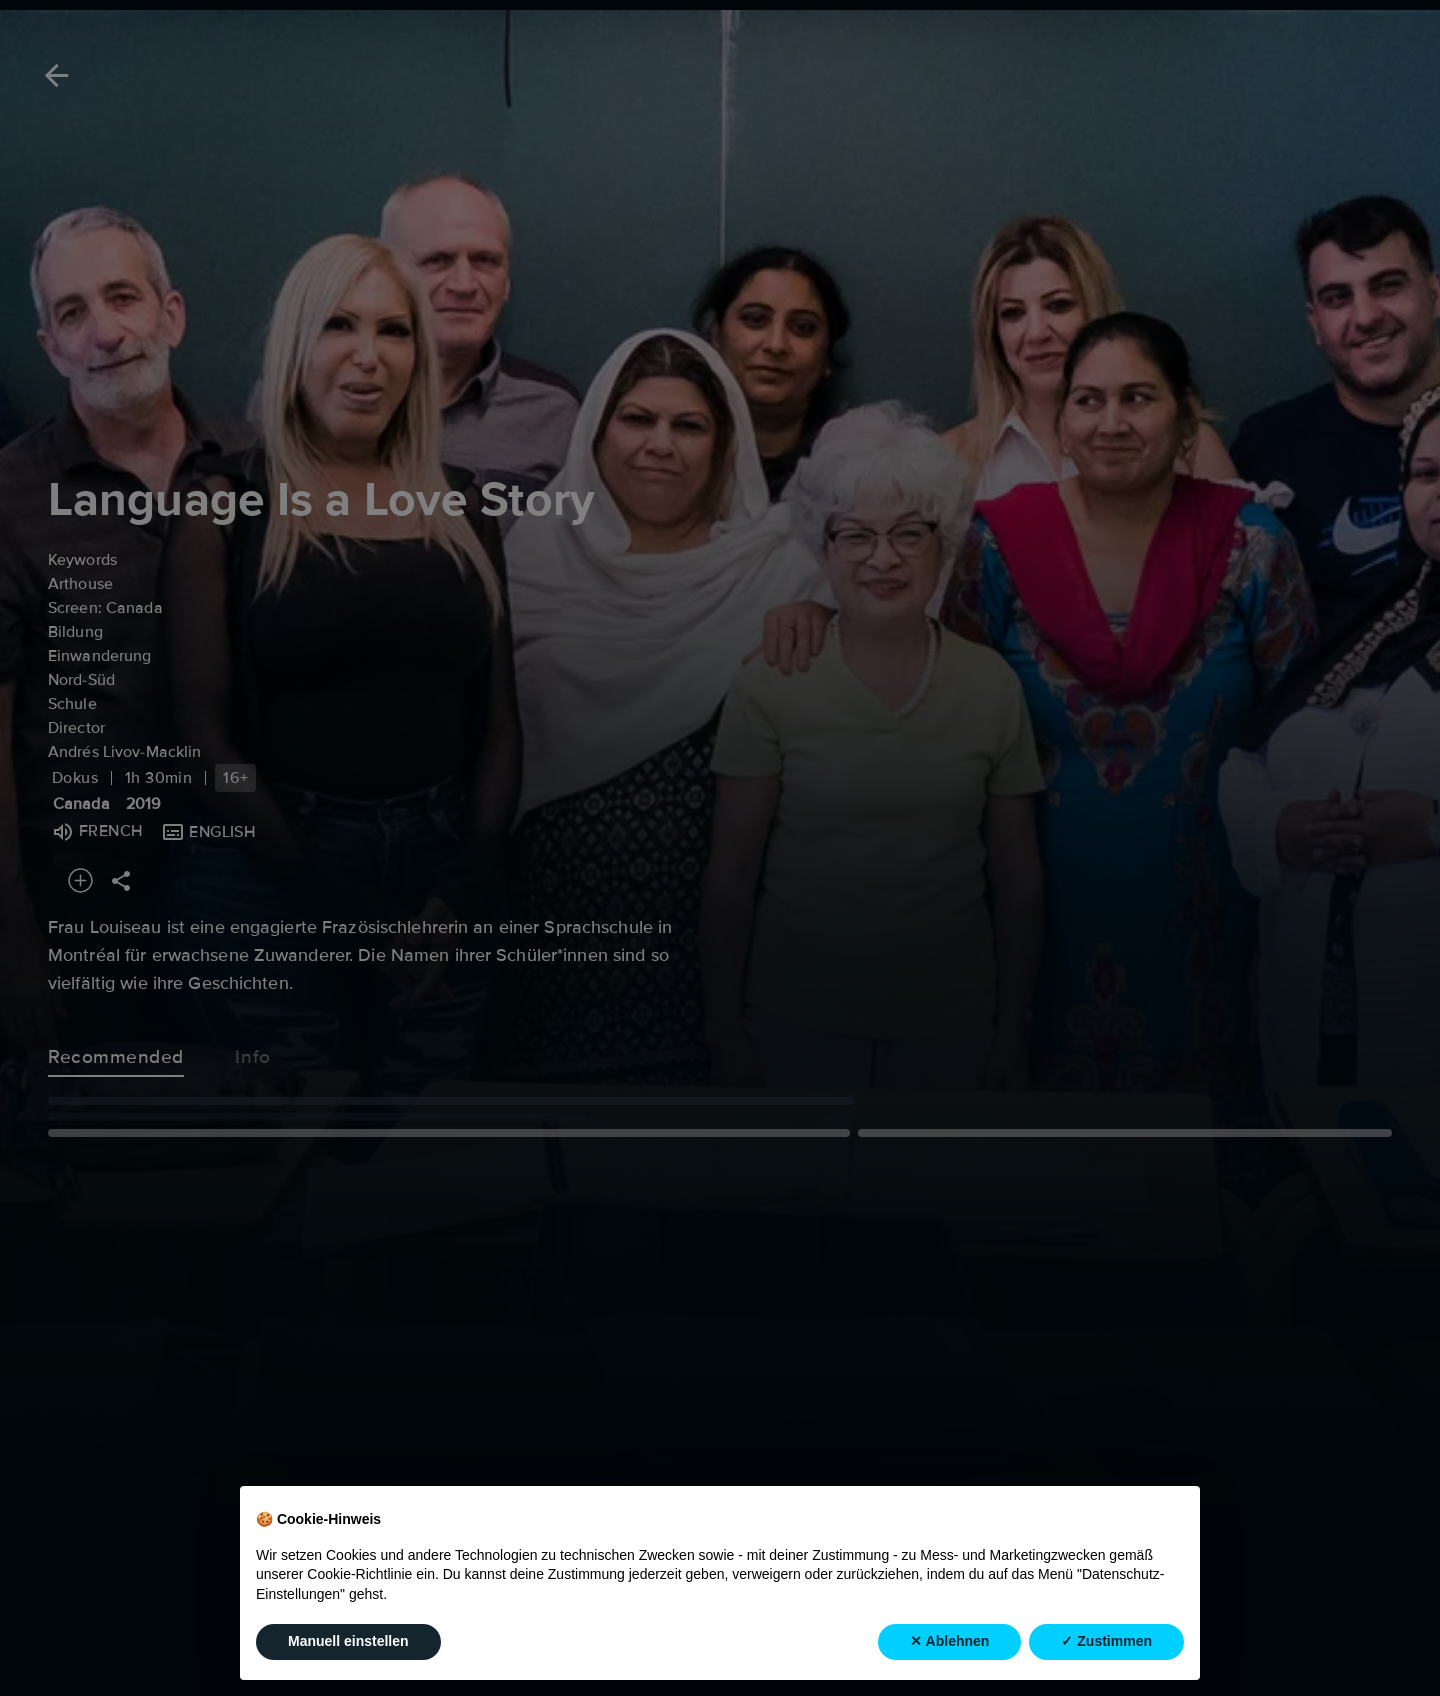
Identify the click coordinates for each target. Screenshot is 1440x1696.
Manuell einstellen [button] (348, 1642)
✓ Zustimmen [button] (1106, 1642)
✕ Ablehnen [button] (949, 1642)
